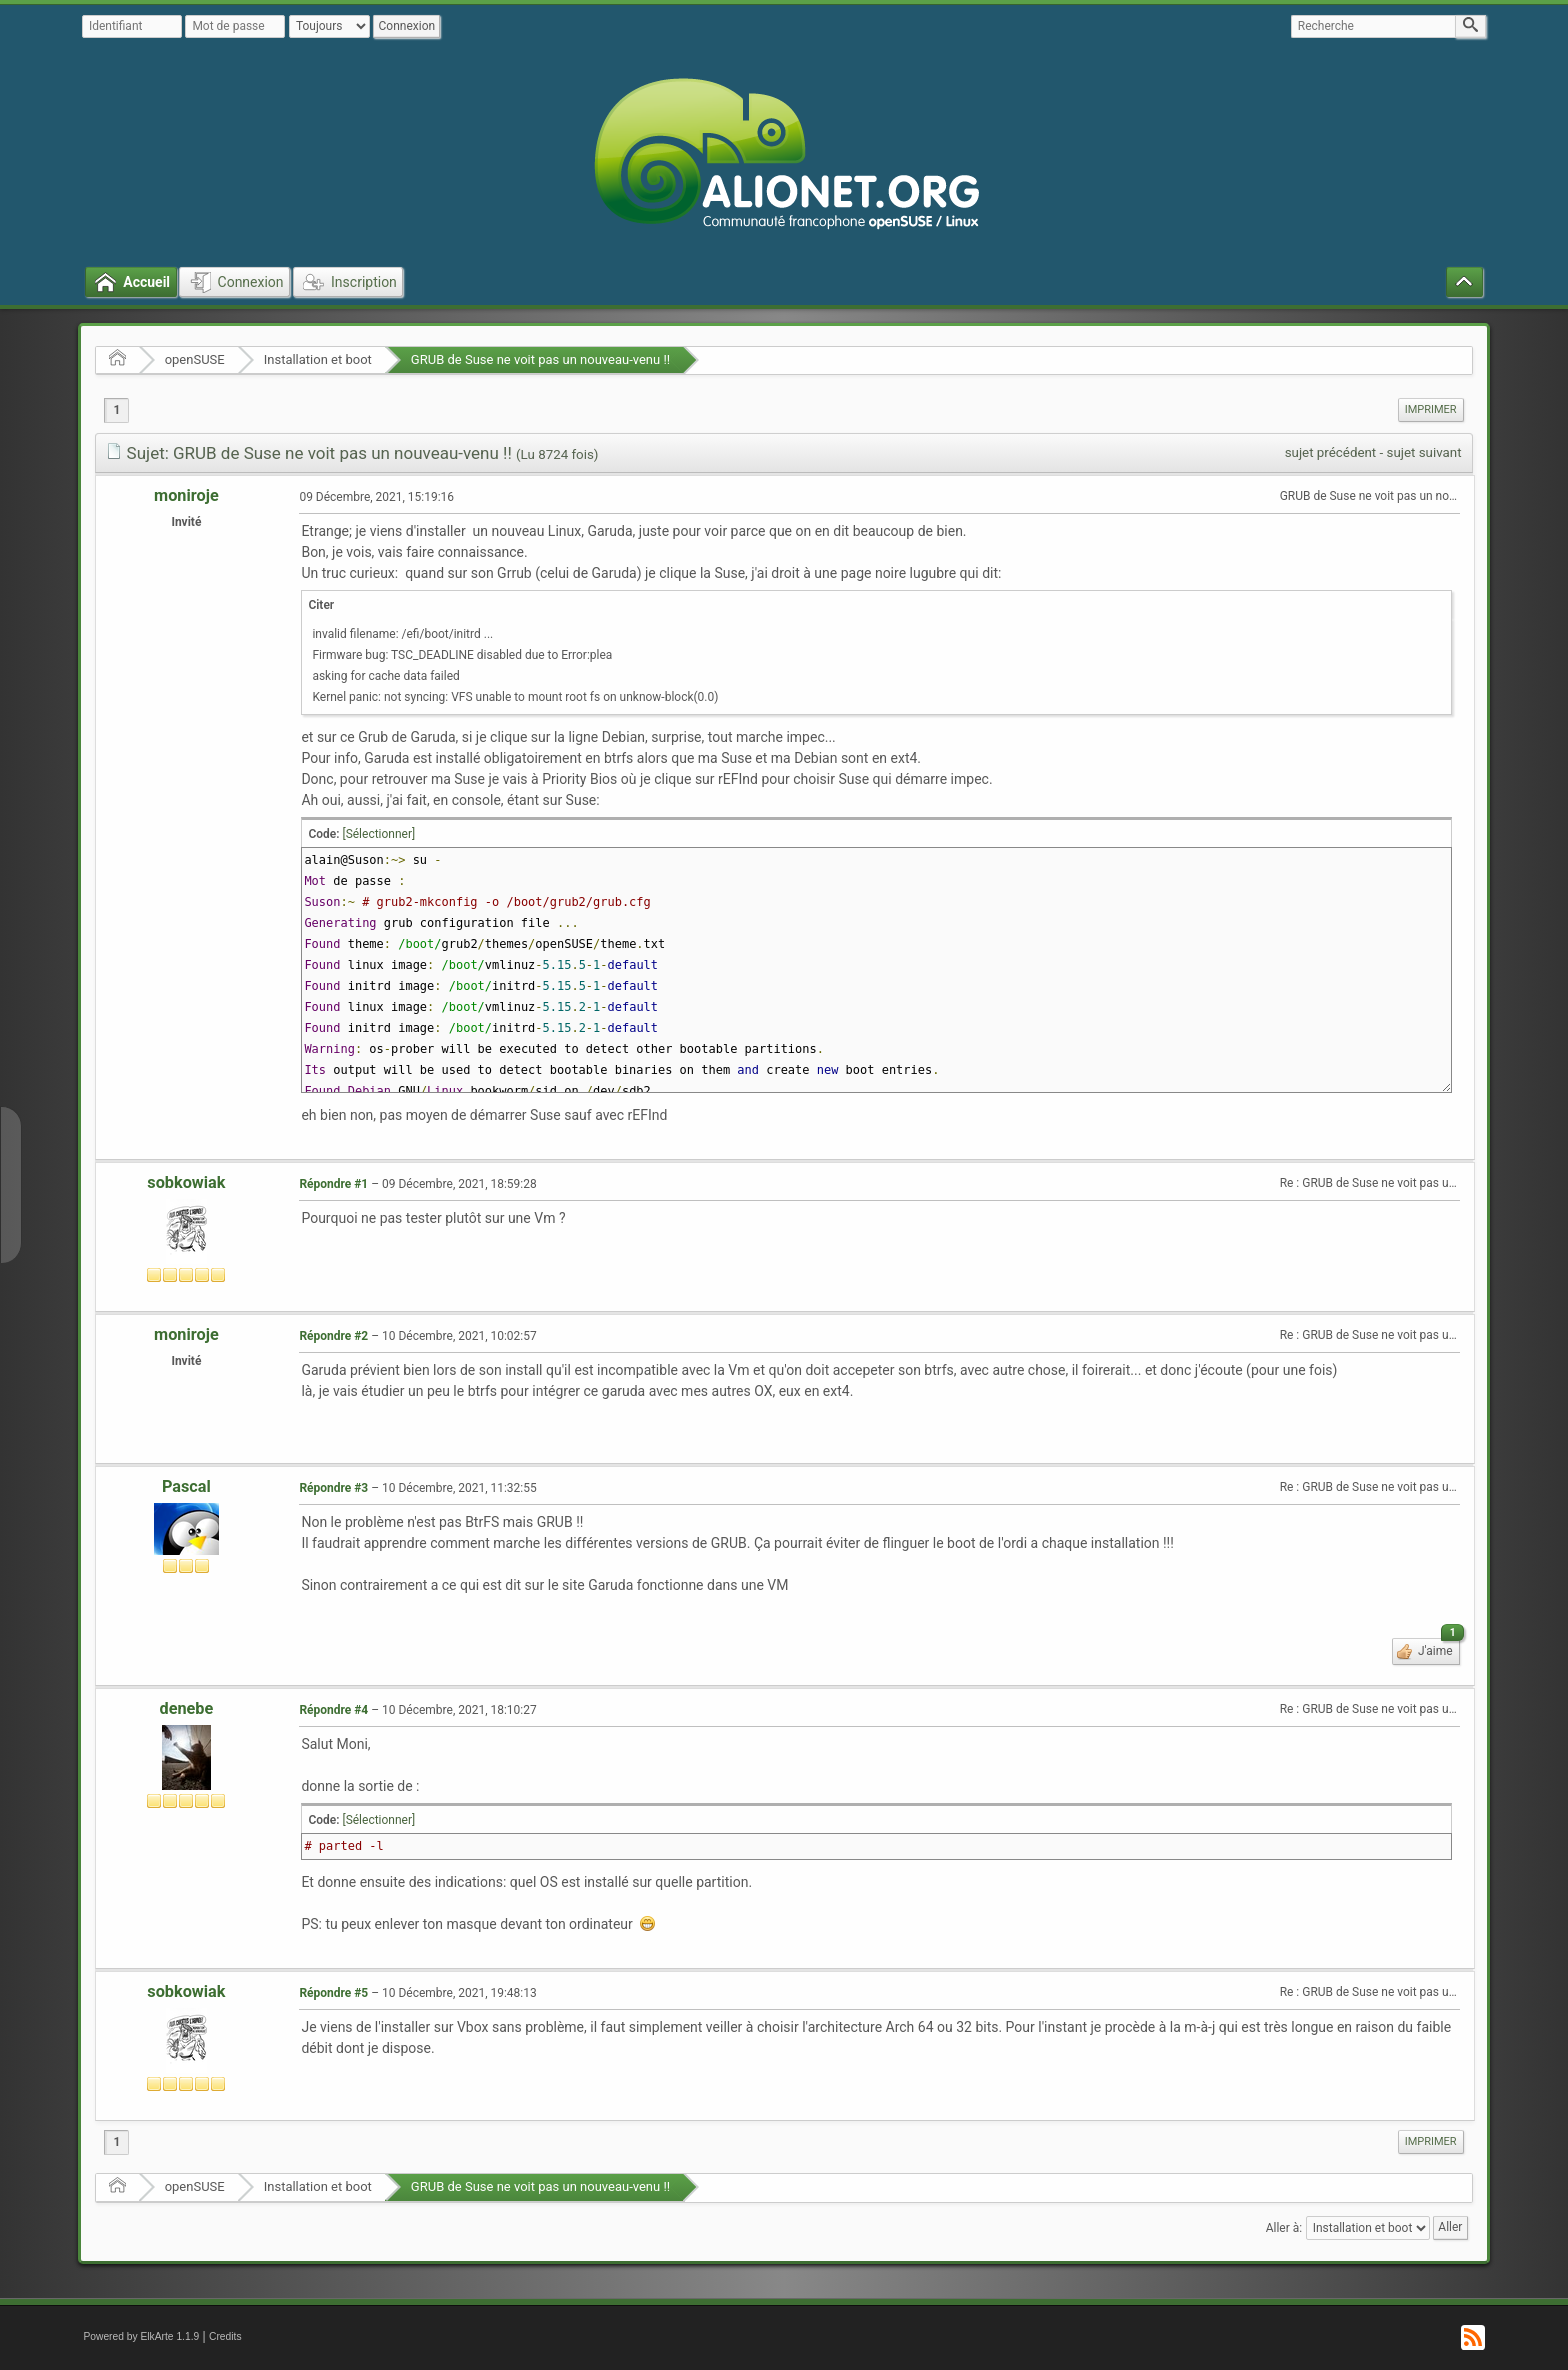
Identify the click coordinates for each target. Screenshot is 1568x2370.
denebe (187, 1708)
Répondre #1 (333, 1184)
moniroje (186, 495)
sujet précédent (1331, 452)
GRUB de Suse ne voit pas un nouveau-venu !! (540, 359)
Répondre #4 (333, 1710)
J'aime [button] (1437, 1648)
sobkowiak (186, 1182)
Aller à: (1284, 2227)
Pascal (186, 1486)
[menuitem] (1431, 410)
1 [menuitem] (116, 410)
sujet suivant (1424, 452)
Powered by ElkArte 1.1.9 (141, 2336)
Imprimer (1431, 409)
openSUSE (195, 359)
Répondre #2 (333, 1336)
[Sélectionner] (378, 834)
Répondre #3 (333, 1488)
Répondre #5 (333, 1993)
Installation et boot (318, 359)
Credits (225, 2336)
